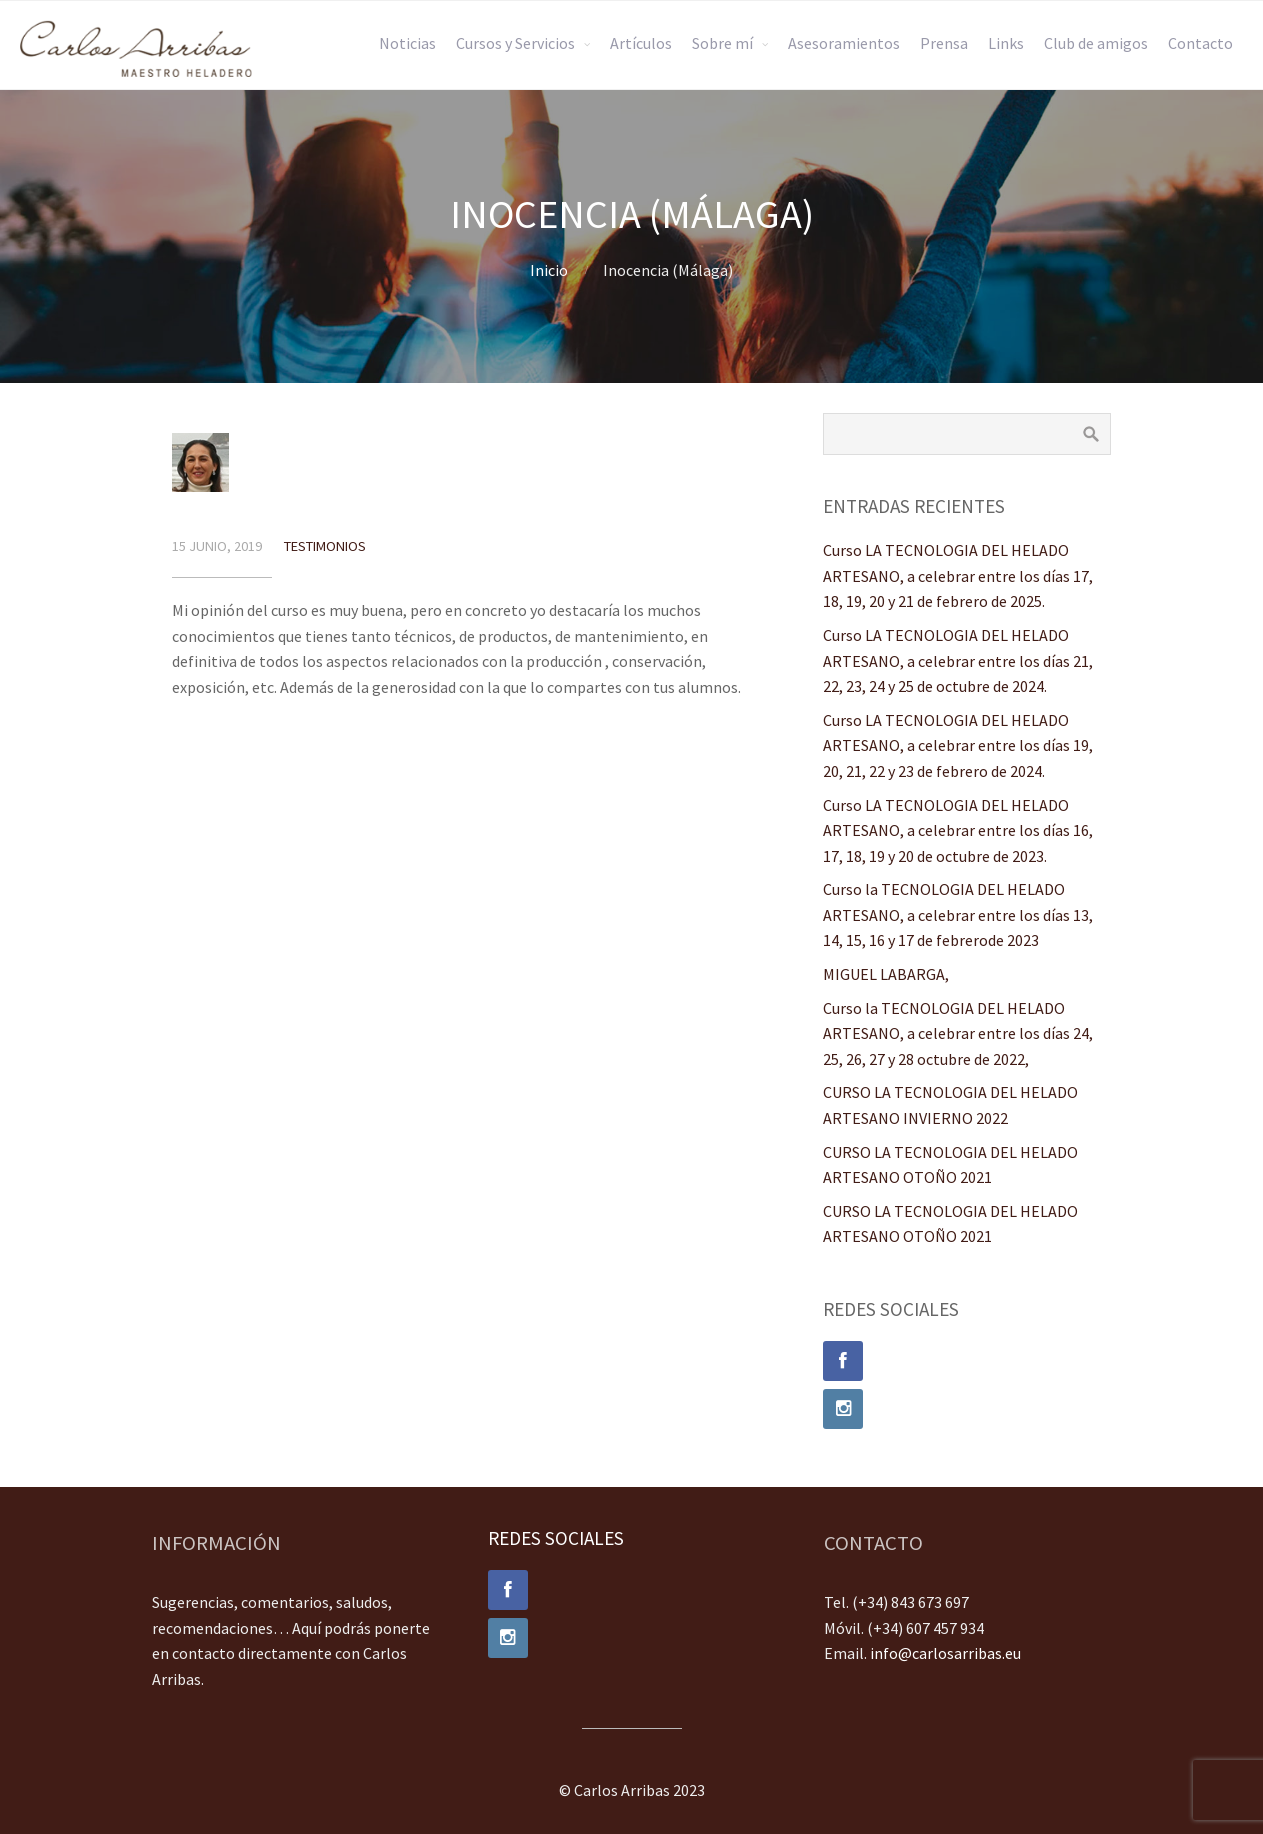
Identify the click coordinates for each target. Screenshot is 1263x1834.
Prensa (944, 43)
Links (1006, 43)
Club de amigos (1096, 43)
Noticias (407, 43)
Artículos (641, 43)
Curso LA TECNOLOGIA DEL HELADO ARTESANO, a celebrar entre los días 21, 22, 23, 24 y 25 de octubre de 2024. (958, 660)
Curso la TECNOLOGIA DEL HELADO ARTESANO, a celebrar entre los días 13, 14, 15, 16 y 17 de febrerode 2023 (958, 914)
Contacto (1200, 43)
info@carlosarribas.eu (945, 1653)
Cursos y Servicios (515, 43)
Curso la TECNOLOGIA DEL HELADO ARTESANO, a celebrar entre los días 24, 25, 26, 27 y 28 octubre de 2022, (958, 1033)
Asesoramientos (844, 43)
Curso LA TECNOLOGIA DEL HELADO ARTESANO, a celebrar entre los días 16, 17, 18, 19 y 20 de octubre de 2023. (958, 830)
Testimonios (325, 546)
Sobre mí (722, 43)
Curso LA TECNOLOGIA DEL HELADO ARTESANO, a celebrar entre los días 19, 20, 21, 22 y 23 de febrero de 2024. (958, 745)
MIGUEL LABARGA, (886, 974)
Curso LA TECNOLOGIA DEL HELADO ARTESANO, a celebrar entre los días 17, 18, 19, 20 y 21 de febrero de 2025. (958, 575)
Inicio (549, 270)
